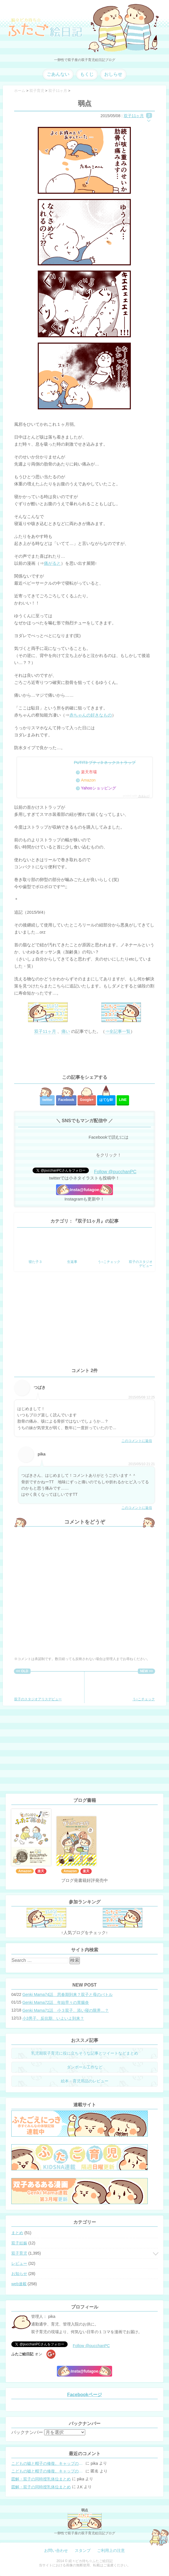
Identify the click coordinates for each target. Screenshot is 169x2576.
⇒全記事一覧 (118, 1031)
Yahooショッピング (98, 788)
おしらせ (113, 74)
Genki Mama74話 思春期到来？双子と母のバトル (67, 1994)
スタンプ (83, 2550)
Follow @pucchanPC (115, 1171)
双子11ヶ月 (134, 115)
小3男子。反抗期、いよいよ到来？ (53, 2018)
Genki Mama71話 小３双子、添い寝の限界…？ (65, 2010)
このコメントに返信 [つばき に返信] (136, 1441)
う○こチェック (141, 1687)
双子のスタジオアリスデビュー (38, 1687)
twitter (47, 1100)
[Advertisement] (84, 1054)
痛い (65, 1031)
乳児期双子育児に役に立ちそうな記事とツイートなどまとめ (84, 2053)
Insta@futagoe (84, 1189)
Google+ (86, 1100)
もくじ (87, 74)
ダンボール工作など (84, 2067)
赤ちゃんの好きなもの (90, 715)
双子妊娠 (19, 2243)
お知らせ (19, 2273)
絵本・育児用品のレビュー (84, 2081)
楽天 (40, 1871)
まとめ (17, 2232)
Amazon (88, 780)
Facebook (66, 1100)
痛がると (52, 563)
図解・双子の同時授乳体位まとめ (41, 2479)
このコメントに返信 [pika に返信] (136, 1508)
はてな (106, 1100)
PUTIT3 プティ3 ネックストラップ (105, 762)
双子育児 (19, 2253)
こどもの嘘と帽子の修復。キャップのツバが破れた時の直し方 (48, 2463)
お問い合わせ (56, 2550)
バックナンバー (27, 2432)
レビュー (19, 2263)
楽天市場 (89, 772)
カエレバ (143, 795)
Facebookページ (84, 2394)
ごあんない (58, 74)
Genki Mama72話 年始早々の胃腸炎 (55, 2002)
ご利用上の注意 (111, 2550)
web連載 (19, 2284)
